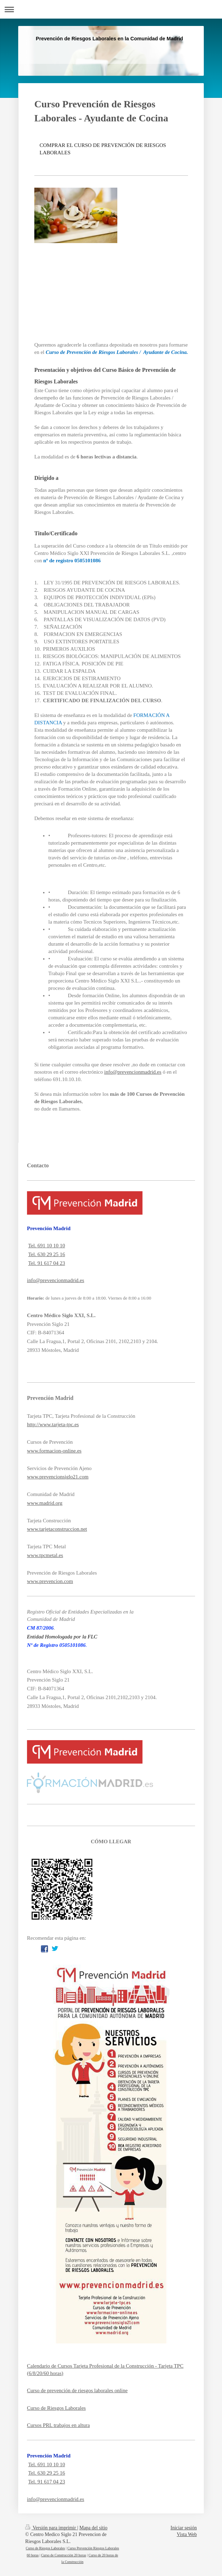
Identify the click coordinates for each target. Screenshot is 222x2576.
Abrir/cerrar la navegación (111, 9)
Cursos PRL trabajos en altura (58, 2425)
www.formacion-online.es (54, 1451)
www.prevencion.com (50, 1581)
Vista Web (187, 2534)
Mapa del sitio (93, 2527)
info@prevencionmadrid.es (55, 1280)
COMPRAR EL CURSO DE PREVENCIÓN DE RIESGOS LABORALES (103, 148)
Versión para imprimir (51, 2527)
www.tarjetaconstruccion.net (57, 1529)
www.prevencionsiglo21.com (58, 1477)
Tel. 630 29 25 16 (46, 1254)
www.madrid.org (44, 1503)
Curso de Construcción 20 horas (63, 2555)
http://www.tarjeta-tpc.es (53, 1424)
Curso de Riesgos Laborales (56, 2408)
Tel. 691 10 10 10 (46, 1245)
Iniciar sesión (184, 2527)
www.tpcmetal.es (45, 1555)
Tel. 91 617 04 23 (46, 1263)
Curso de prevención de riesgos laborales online (77, 2390)
